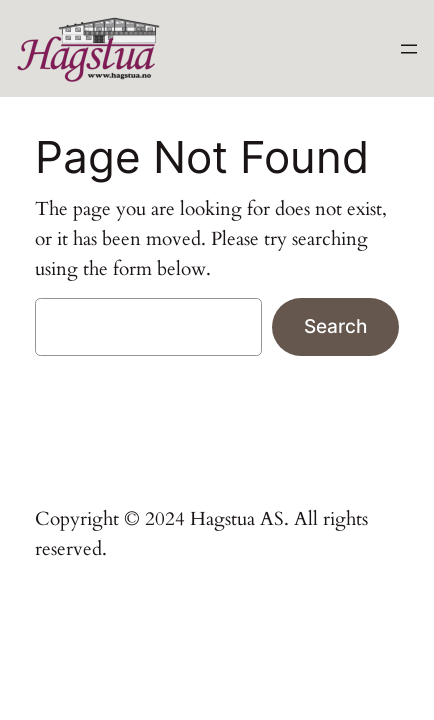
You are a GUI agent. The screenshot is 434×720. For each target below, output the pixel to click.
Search (335, 326)
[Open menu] (409, 49)
